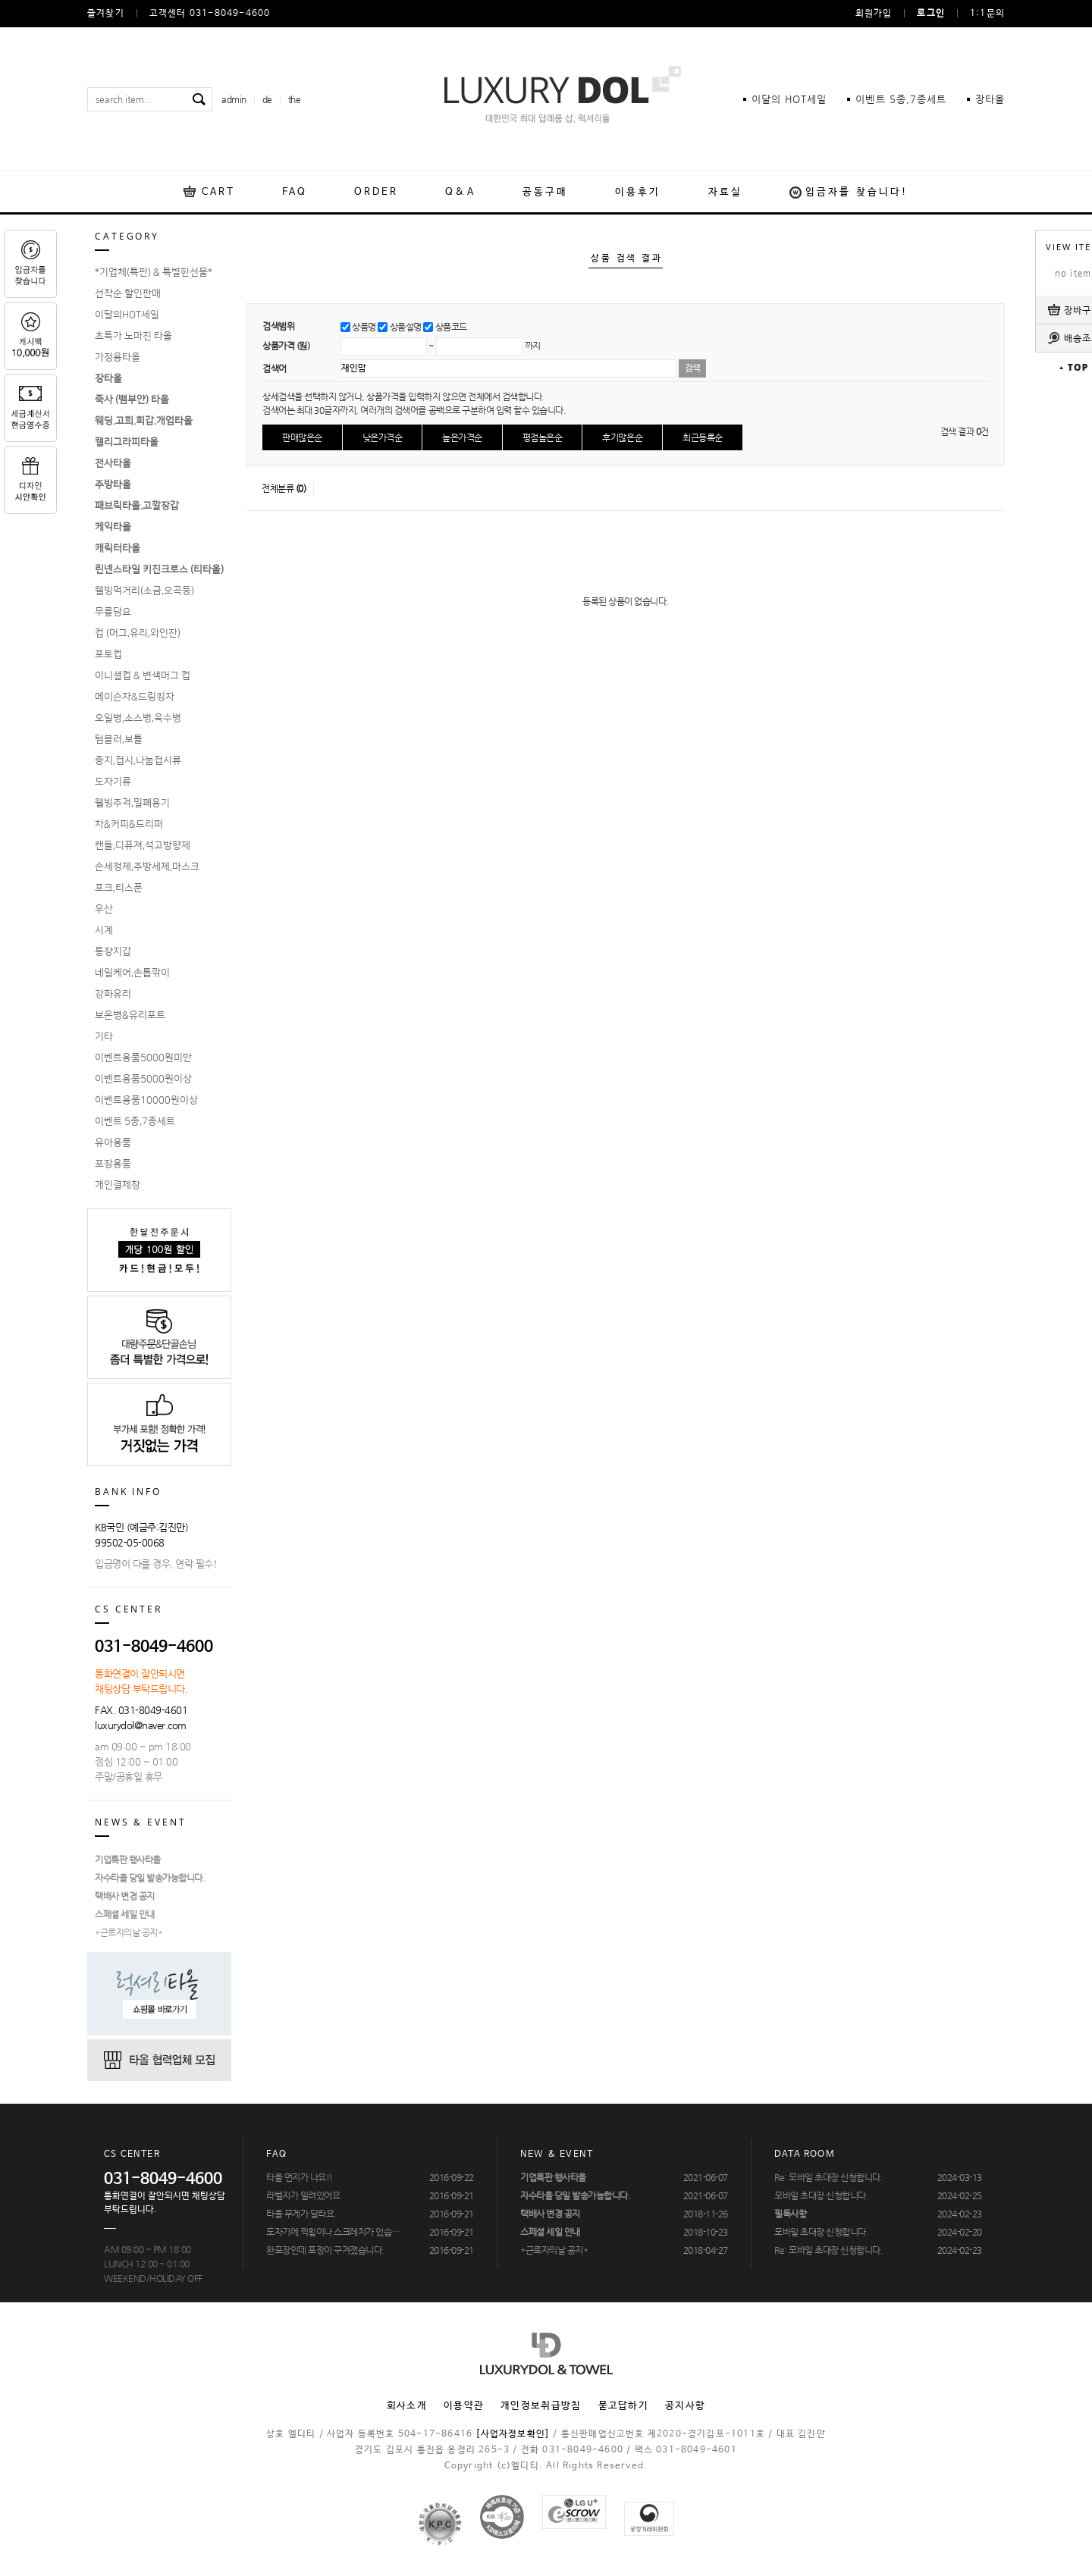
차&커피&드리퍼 (129, 824)
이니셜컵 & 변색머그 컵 (142, 675)
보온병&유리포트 (130, 1015)
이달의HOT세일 (127, 314)
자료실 (725, 192)
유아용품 (113, 1142)
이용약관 (464, 2405)
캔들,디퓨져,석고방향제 (142, 845)
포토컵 (108, 654)
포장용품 (113, 1163)
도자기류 (113, 781)
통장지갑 (113, 951)
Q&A (460, 192)
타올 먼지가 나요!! (299, 2177)
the (294, 99)
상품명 (364, 326)
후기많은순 (622, 437)
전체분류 (284, 488)
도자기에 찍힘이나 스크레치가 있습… (333, 2232)
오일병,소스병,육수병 (138, 718)
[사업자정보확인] (512, 2434)
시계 (104, 930)
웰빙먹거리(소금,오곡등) (144, 590)
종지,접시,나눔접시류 (138, 760)
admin (233, 99)
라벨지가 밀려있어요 (303, 2195)
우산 (104, 909)
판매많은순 (302, 437)
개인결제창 (117, 1185)
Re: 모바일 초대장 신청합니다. (828, 2177)
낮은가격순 (382, 437)
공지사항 (685, 2405)
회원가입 (874, 13)
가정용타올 (117, 357)
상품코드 (451, 326)
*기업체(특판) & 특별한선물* (153, 272)
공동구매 (545, 192)
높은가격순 (462, 437)
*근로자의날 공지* (128, 1932)
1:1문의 (987, 13)
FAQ (294, 192)
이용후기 (638, 192)
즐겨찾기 (105, 13)
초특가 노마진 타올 (133, 336)
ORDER (376, 192)
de (267, 99)
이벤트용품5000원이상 (143, 1078)
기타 (104, 1036)
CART (218, 192)
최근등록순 (702, 437)
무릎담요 (113, 611)
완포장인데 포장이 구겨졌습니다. (325, 2250)
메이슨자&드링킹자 (134, 696)
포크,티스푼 (119, 887)
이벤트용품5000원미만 (143, 1057)
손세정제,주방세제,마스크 (147, 866)
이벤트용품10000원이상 (146, 1100)
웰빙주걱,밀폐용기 (132, 803)
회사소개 (407, 2405)
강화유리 (113, 994)
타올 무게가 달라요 (300, 2213)
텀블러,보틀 (119, 739)
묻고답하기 (623, 2405)
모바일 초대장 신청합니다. (821, 2195)
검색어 (274, 368)
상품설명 (406, 326)
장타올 (990, 99)
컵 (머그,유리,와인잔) (137, 633)
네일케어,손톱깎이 (132, 972)
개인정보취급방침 (540, 2405)
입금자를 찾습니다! (856, 192)
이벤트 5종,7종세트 (135, 1121)
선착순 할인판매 (128, 293)
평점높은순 (542, 437)
